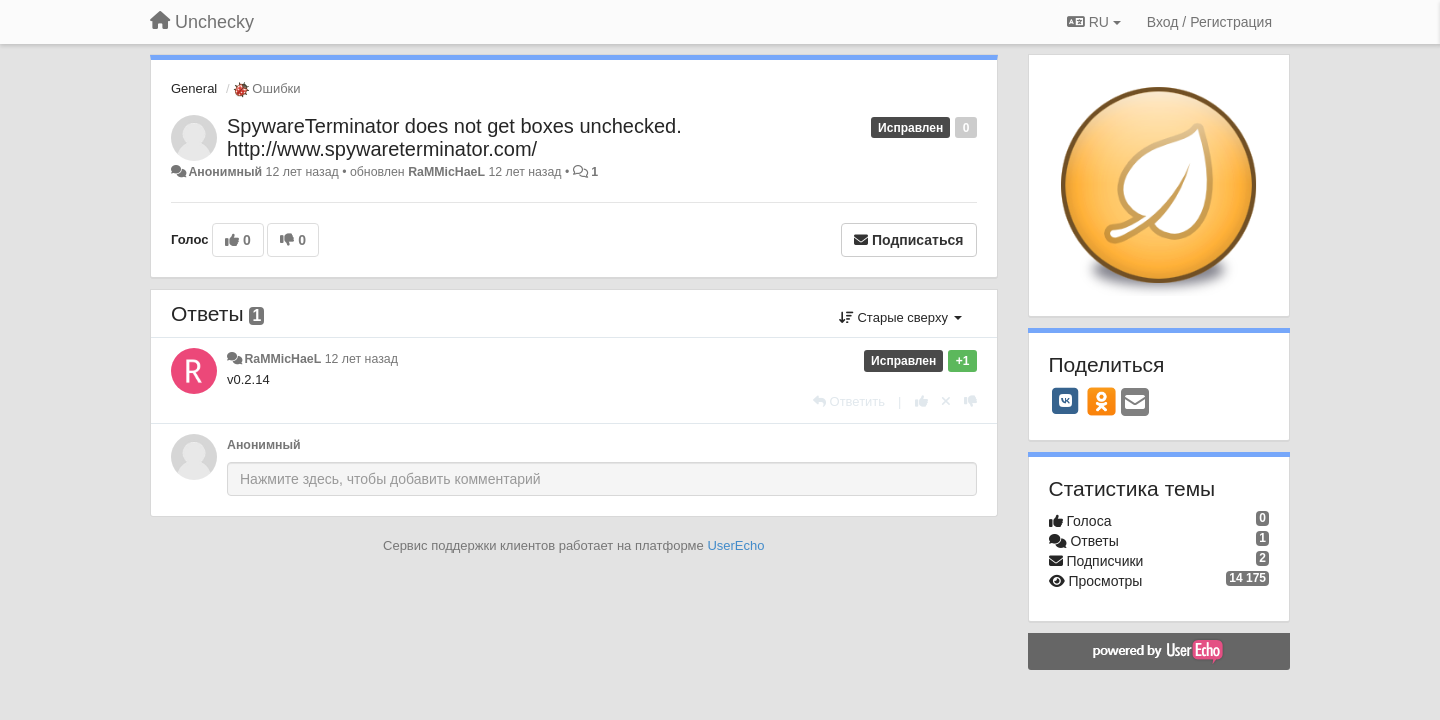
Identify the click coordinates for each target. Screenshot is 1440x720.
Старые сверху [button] (900, 317)
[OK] (1101, 401)
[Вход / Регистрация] (1209, 22)
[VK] (1066, 401)
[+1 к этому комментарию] (921, 401)
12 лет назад (361, 359)
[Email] (1135, 403)
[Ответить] (849, 401)
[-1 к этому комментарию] (970, 401)
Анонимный (225, 172)
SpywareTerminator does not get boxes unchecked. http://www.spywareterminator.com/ (454, 137)
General (194, 88)
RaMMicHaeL (446, 172)
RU (1094, 22)
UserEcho (735, 545)
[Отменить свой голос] (946, 401)
